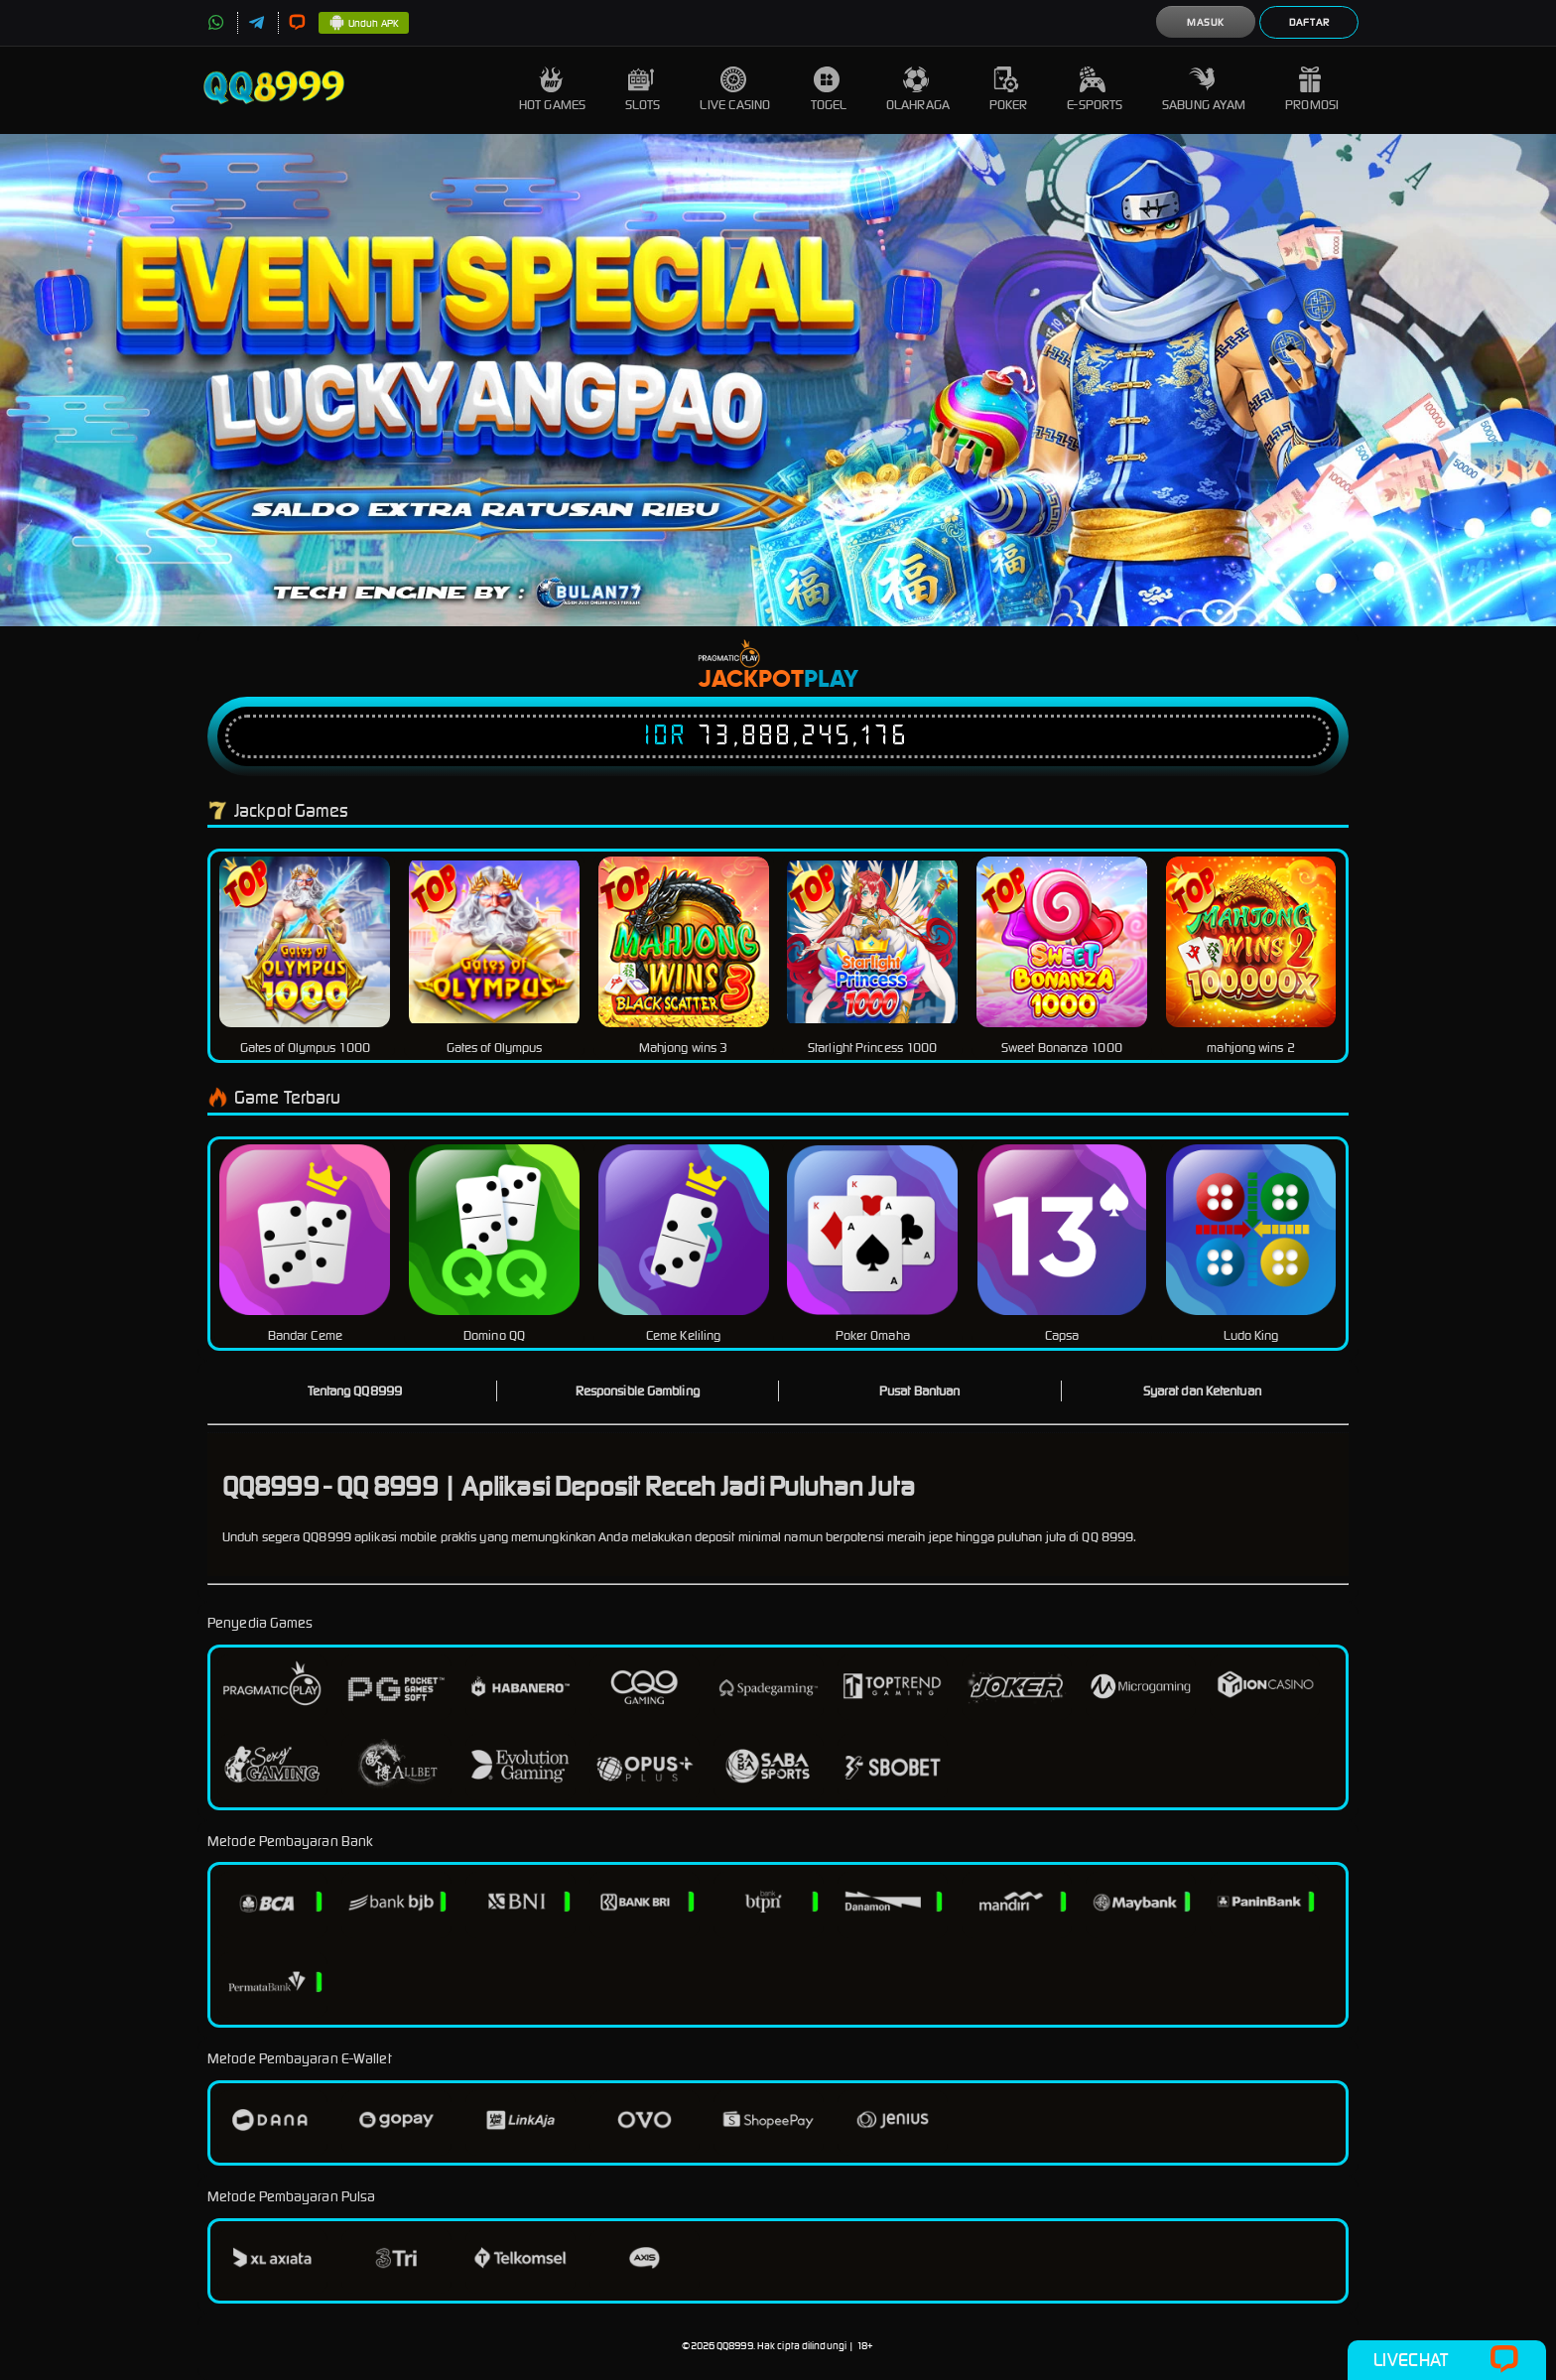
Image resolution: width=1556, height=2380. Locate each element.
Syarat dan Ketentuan (1202, 1391)
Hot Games (552, 89)
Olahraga (918, 89)
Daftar (1309, 22)
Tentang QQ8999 (355, 1391)
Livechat (1446, 2360)
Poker (1008, 89)
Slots (643, 89)
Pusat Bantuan (919, 1391)
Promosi (1312, 89)
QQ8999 (734, 2345)
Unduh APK (363, 24)
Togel (829, 89)
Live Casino (735, 89)
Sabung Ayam (1203, 89)
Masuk (1206, 22)
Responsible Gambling (638, 1391)
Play (831, 680)
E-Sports (1094, 89)
